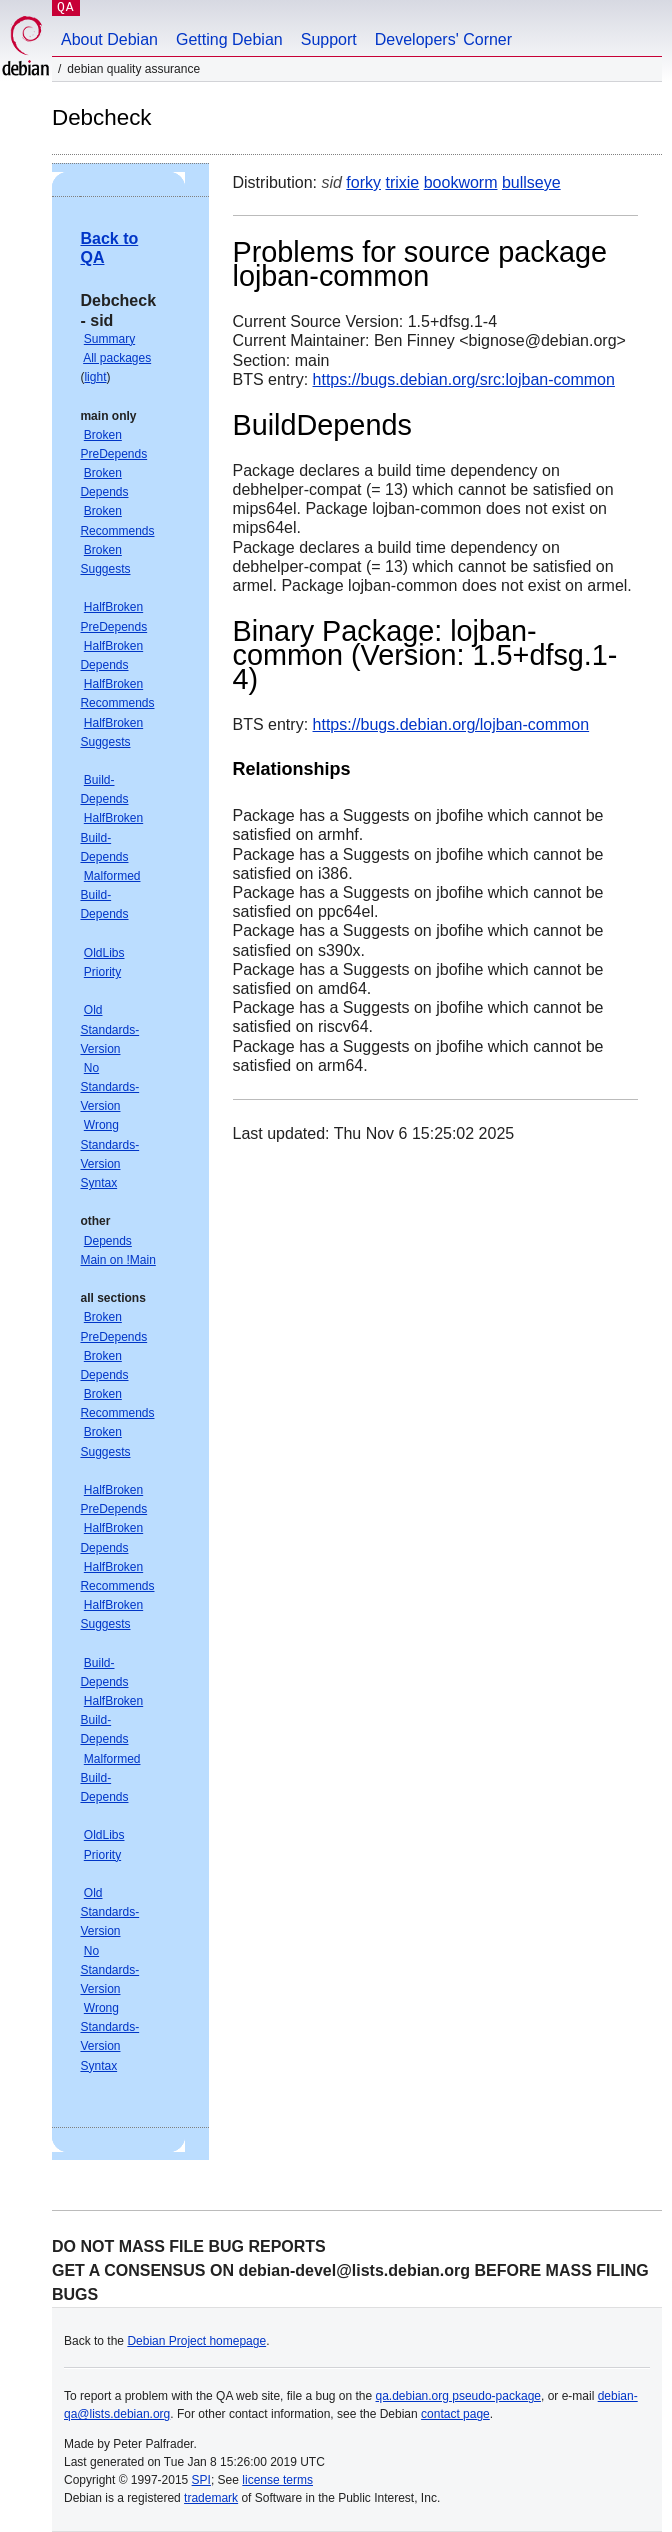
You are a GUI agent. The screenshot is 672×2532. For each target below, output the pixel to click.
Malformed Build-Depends (110, 895)
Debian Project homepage (196, 2341)
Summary (109, 339)
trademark (211, 2498)
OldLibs (104, 953)
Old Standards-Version (109, 1029)
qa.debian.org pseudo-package (458, 2396)
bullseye (531, 182)
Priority (102, 972)
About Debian (109, 39)
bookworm (461, 182)
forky (363, 182)
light (95, 377)
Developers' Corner (443, 39)
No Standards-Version (109, 1087)
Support (329, 39)
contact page (455, 2414)
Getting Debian (229, 39)
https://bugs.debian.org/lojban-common (451, 724)
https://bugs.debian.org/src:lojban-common (464, 379)
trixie (402, 182)
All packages (117, 358)
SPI (201, 2480)
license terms (277, 2480)
